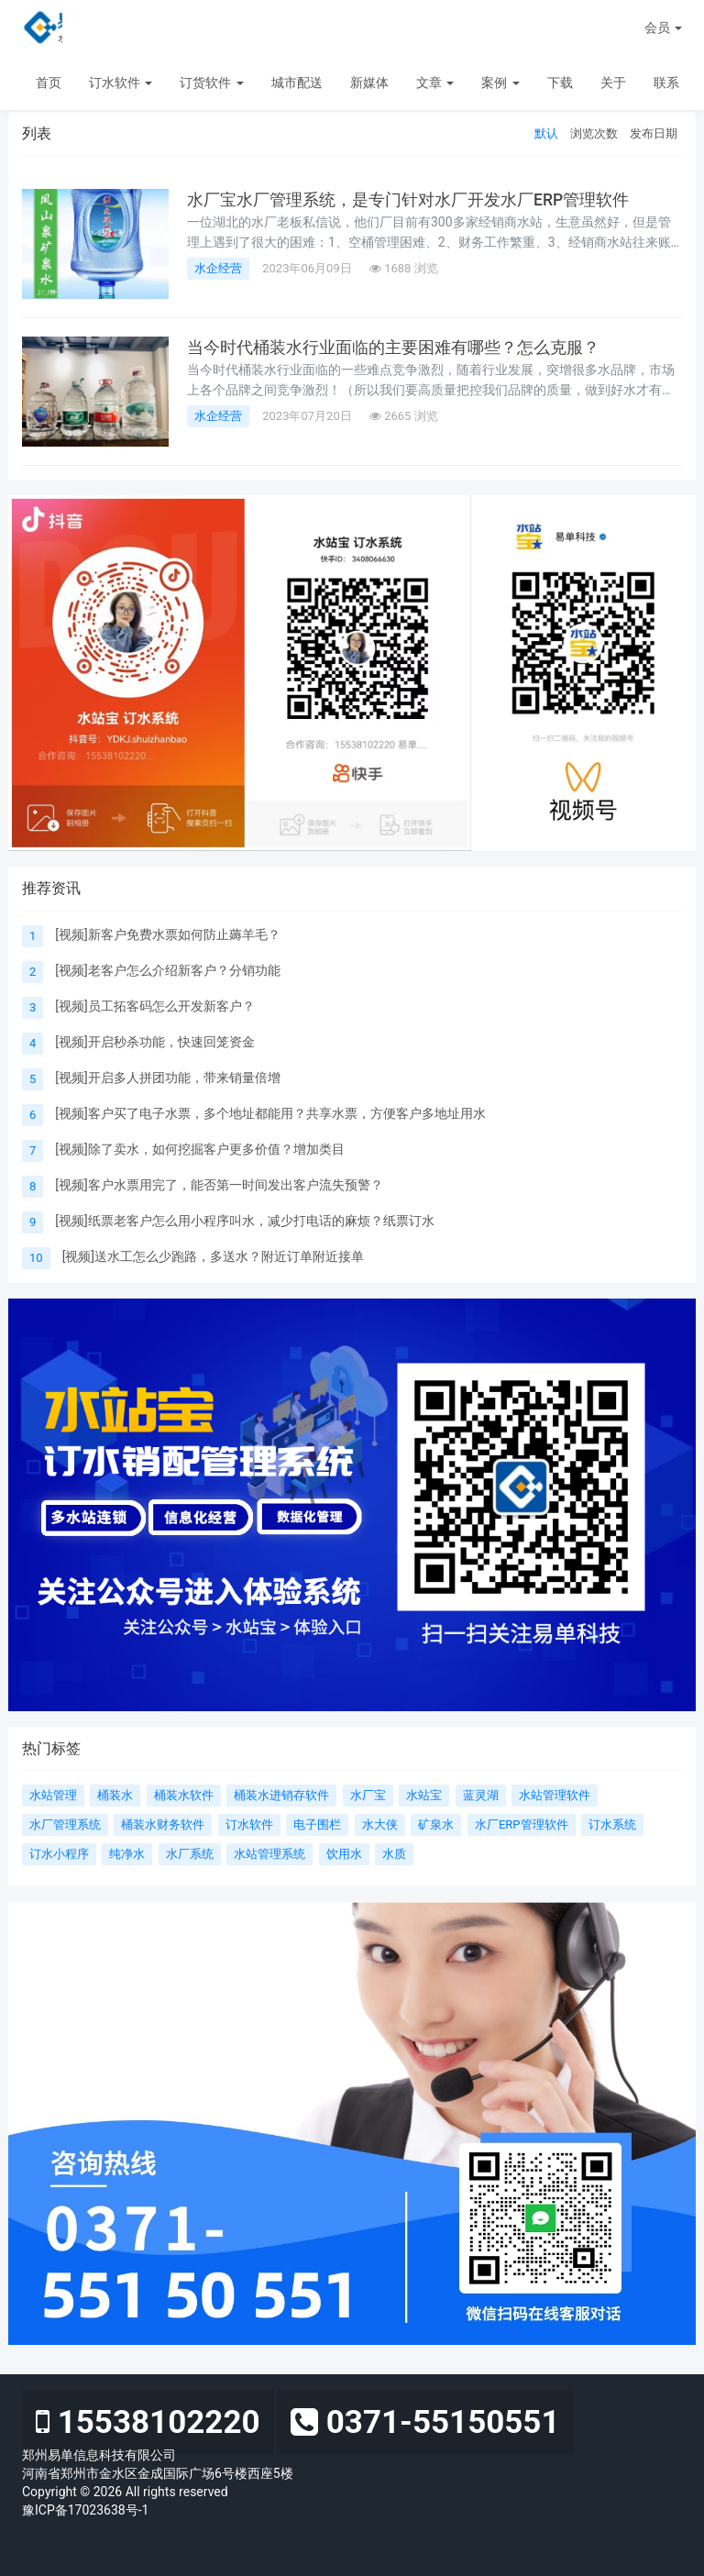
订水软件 (120, 82)
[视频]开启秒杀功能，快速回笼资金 (154, 1041)
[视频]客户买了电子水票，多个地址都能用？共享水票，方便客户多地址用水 (270, 1113)
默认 (546, 133)
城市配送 (297, 82)
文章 (435, 82)
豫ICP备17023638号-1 (85, 2510)
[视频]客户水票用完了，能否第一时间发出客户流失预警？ (218, 1184)
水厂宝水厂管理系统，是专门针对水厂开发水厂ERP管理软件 (408, 200)
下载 (560, 82)
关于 (613, 82)
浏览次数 (594, 133)
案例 (500, 82)
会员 (663, 27)
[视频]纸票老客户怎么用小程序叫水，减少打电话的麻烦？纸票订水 (244, 1220)
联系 (666, 82)
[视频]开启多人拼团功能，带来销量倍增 (167, 1077)
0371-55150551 (425, 2422)
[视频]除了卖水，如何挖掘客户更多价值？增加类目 (199, 1149)
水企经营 (218, 268)
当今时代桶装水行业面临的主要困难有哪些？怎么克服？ (393, 347)
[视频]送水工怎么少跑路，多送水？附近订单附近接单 (213, 1256)
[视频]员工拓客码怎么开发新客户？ (154, 1006)
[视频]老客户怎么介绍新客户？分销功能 (167, 970)
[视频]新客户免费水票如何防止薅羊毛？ (167, 934)
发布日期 (653, 133)
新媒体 (369, 82)
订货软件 (211, 82)
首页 (48, 82)
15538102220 (148, 2422)
